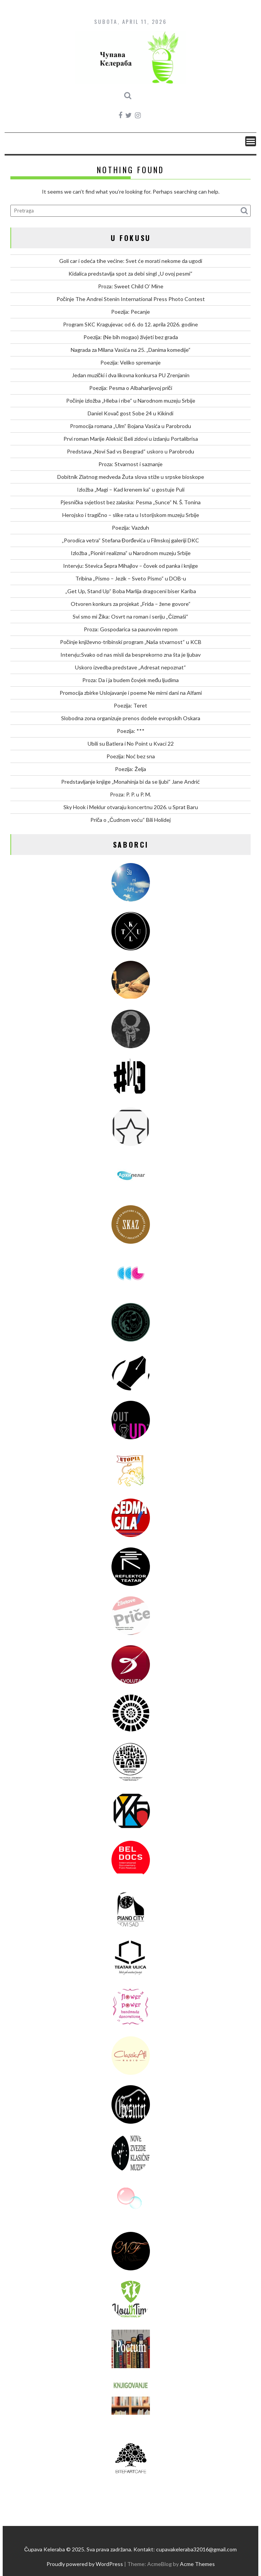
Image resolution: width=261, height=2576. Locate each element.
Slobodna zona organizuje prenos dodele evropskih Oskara (130, 718)
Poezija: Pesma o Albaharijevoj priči (130, 388)
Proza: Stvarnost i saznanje (130, 464)
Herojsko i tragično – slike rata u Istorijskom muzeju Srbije (130, 515)
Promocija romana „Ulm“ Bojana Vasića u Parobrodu (130, 426)
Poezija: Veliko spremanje (130, 362)
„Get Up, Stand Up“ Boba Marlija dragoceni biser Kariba (130, 591)
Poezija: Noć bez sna (130, 756)
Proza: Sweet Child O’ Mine (130, 286)
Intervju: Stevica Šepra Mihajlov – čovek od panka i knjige (130, 565)
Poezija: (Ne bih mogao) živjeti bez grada (130, 337)
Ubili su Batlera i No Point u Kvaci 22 (131, 743)
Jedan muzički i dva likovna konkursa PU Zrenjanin (131, 375)
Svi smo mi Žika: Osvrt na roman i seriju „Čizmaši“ (130, 616)
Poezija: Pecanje (130, 311)
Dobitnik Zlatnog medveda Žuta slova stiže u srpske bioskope (130, 476)
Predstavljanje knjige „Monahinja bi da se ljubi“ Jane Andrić (130, 781)
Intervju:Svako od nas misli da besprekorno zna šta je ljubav (130, 654)
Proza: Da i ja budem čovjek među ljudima (130, 680)
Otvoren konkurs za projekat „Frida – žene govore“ (131, 604)
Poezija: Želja (130, 769)
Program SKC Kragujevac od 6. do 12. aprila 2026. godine (130, 324)
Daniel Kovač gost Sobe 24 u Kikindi (130, 413)
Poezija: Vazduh (130, 527)
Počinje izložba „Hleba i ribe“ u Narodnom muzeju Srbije (130, 400)
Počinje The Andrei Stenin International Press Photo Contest (131, 299)
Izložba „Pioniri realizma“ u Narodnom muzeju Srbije (131, 553)
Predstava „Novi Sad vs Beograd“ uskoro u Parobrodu (130, 451)
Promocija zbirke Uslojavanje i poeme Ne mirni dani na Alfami (131, 692)
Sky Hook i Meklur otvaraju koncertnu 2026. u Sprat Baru (130, 807)
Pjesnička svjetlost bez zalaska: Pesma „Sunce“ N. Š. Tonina (130, 502)
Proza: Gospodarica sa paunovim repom (131, 629)
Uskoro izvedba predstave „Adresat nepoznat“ (130, 667)
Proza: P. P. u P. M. (130, 794)
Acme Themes (197, 2564)
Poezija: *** (131, 731)
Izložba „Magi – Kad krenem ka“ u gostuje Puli (131, 489)
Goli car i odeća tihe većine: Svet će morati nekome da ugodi (130, 261)
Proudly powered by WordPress (85, 2564)
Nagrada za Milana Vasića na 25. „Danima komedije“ (131, 349)
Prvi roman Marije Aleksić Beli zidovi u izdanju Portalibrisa (130, 438)
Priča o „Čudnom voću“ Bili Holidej (130, 819)
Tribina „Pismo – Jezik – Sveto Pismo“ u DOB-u (130, 578)
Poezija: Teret (130, 705)
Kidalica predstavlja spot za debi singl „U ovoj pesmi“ (130, 273)
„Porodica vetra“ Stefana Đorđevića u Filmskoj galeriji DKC (130, 540)
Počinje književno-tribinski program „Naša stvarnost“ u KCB (130, 642)
